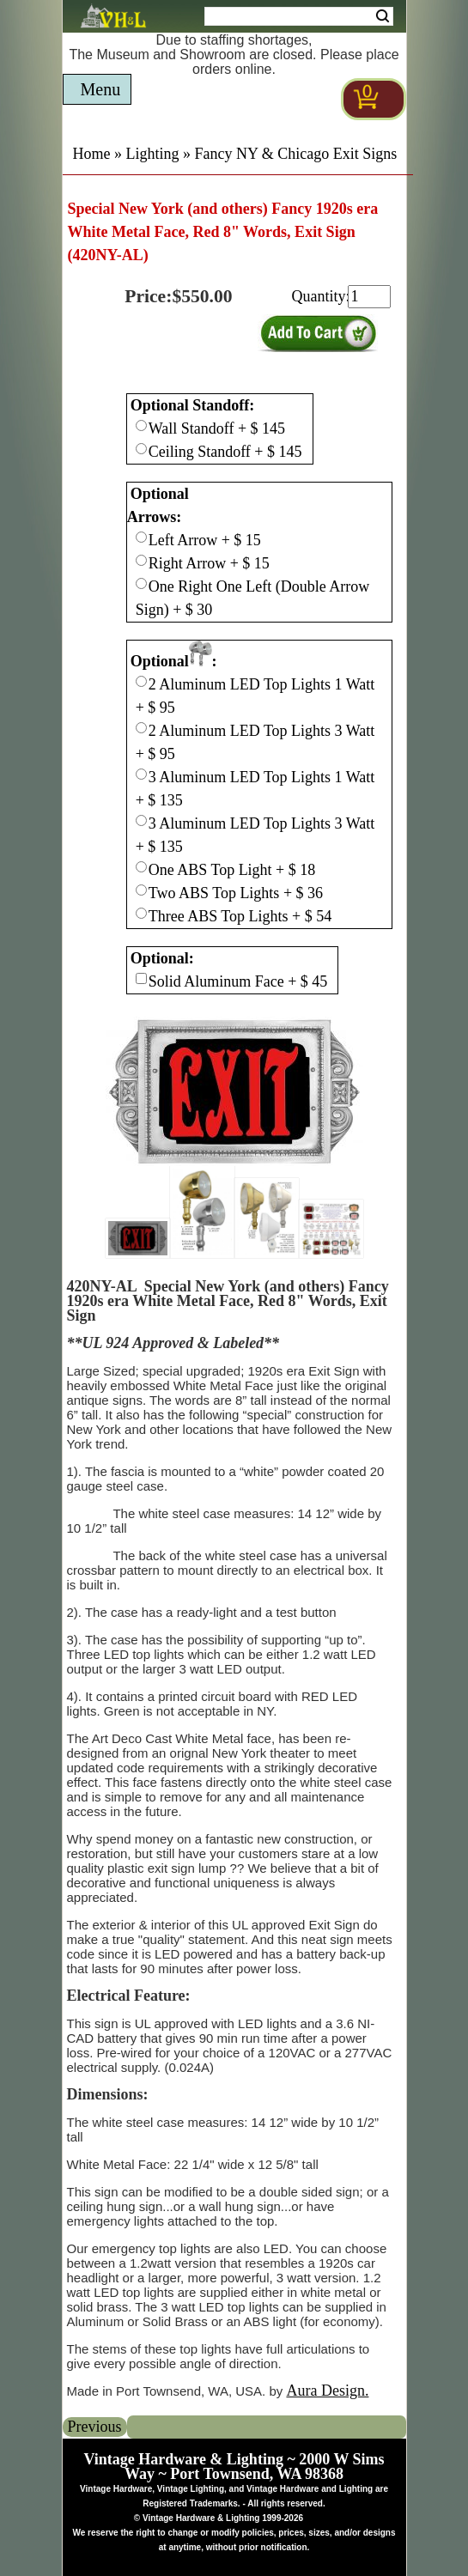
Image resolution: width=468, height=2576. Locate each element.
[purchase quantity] (369, 296)
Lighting (152, 153)
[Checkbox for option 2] (141, 681)
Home (92, 153)
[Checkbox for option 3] (141, 978)
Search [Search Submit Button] (382, 16)
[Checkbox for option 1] (141, 537)
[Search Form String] (298, 16)
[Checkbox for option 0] (141, 425)
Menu (101, 89)
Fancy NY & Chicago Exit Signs (296, 153)
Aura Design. (327, 2390)
